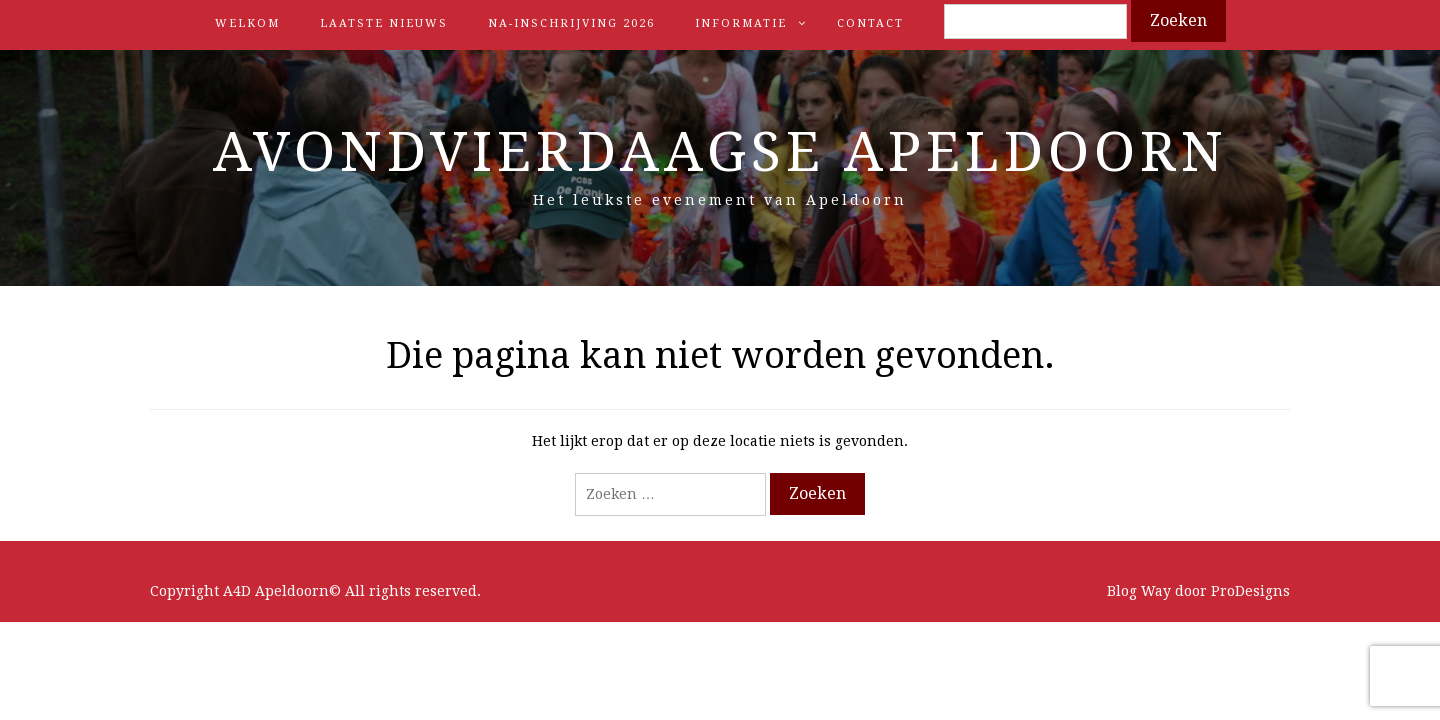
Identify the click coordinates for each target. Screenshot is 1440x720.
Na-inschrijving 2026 (571, 23)
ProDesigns (1250, 591)
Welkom (247, 23)
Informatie (741, 23)
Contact (870, 23)
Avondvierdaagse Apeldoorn (720, 152)
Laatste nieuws (384, 23)
